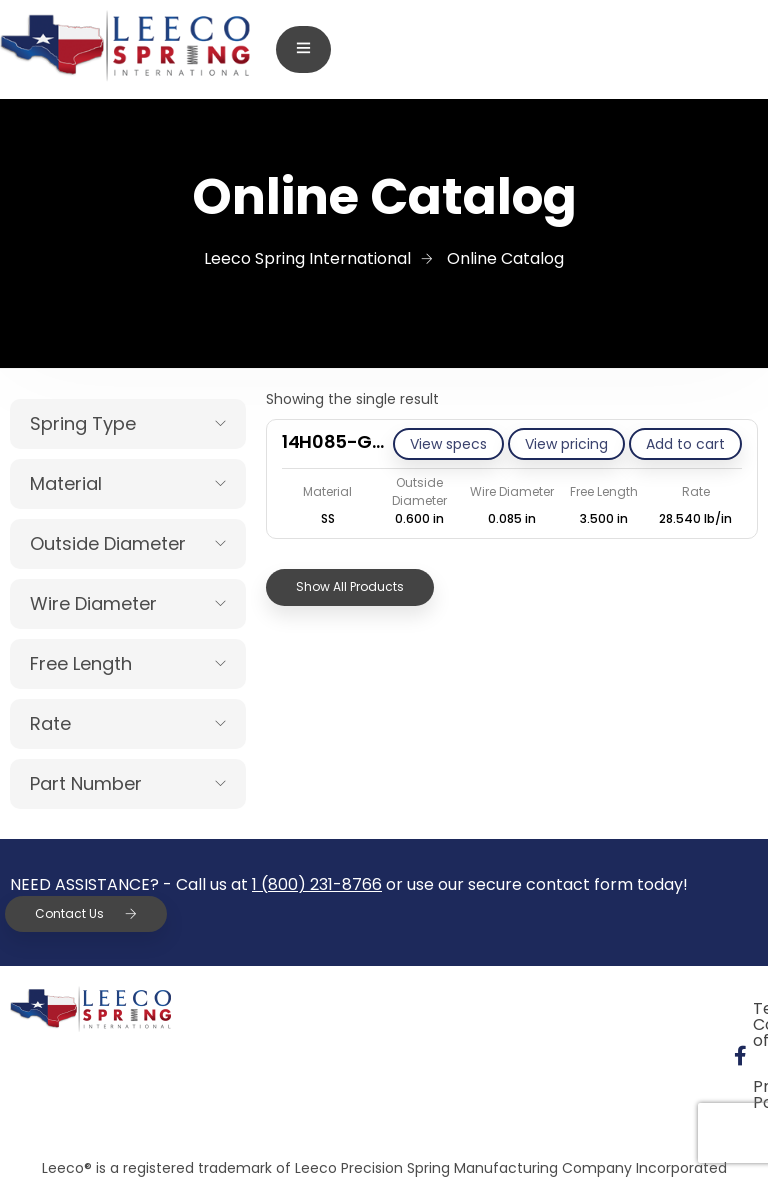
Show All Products (350, 586)
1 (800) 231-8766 (317, 884)
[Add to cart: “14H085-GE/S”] (685, 444)
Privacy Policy (473, 1054)
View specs (448, 444)
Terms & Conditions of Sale (524, 1008)
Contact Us (86, 913)
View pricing (566, 444)
